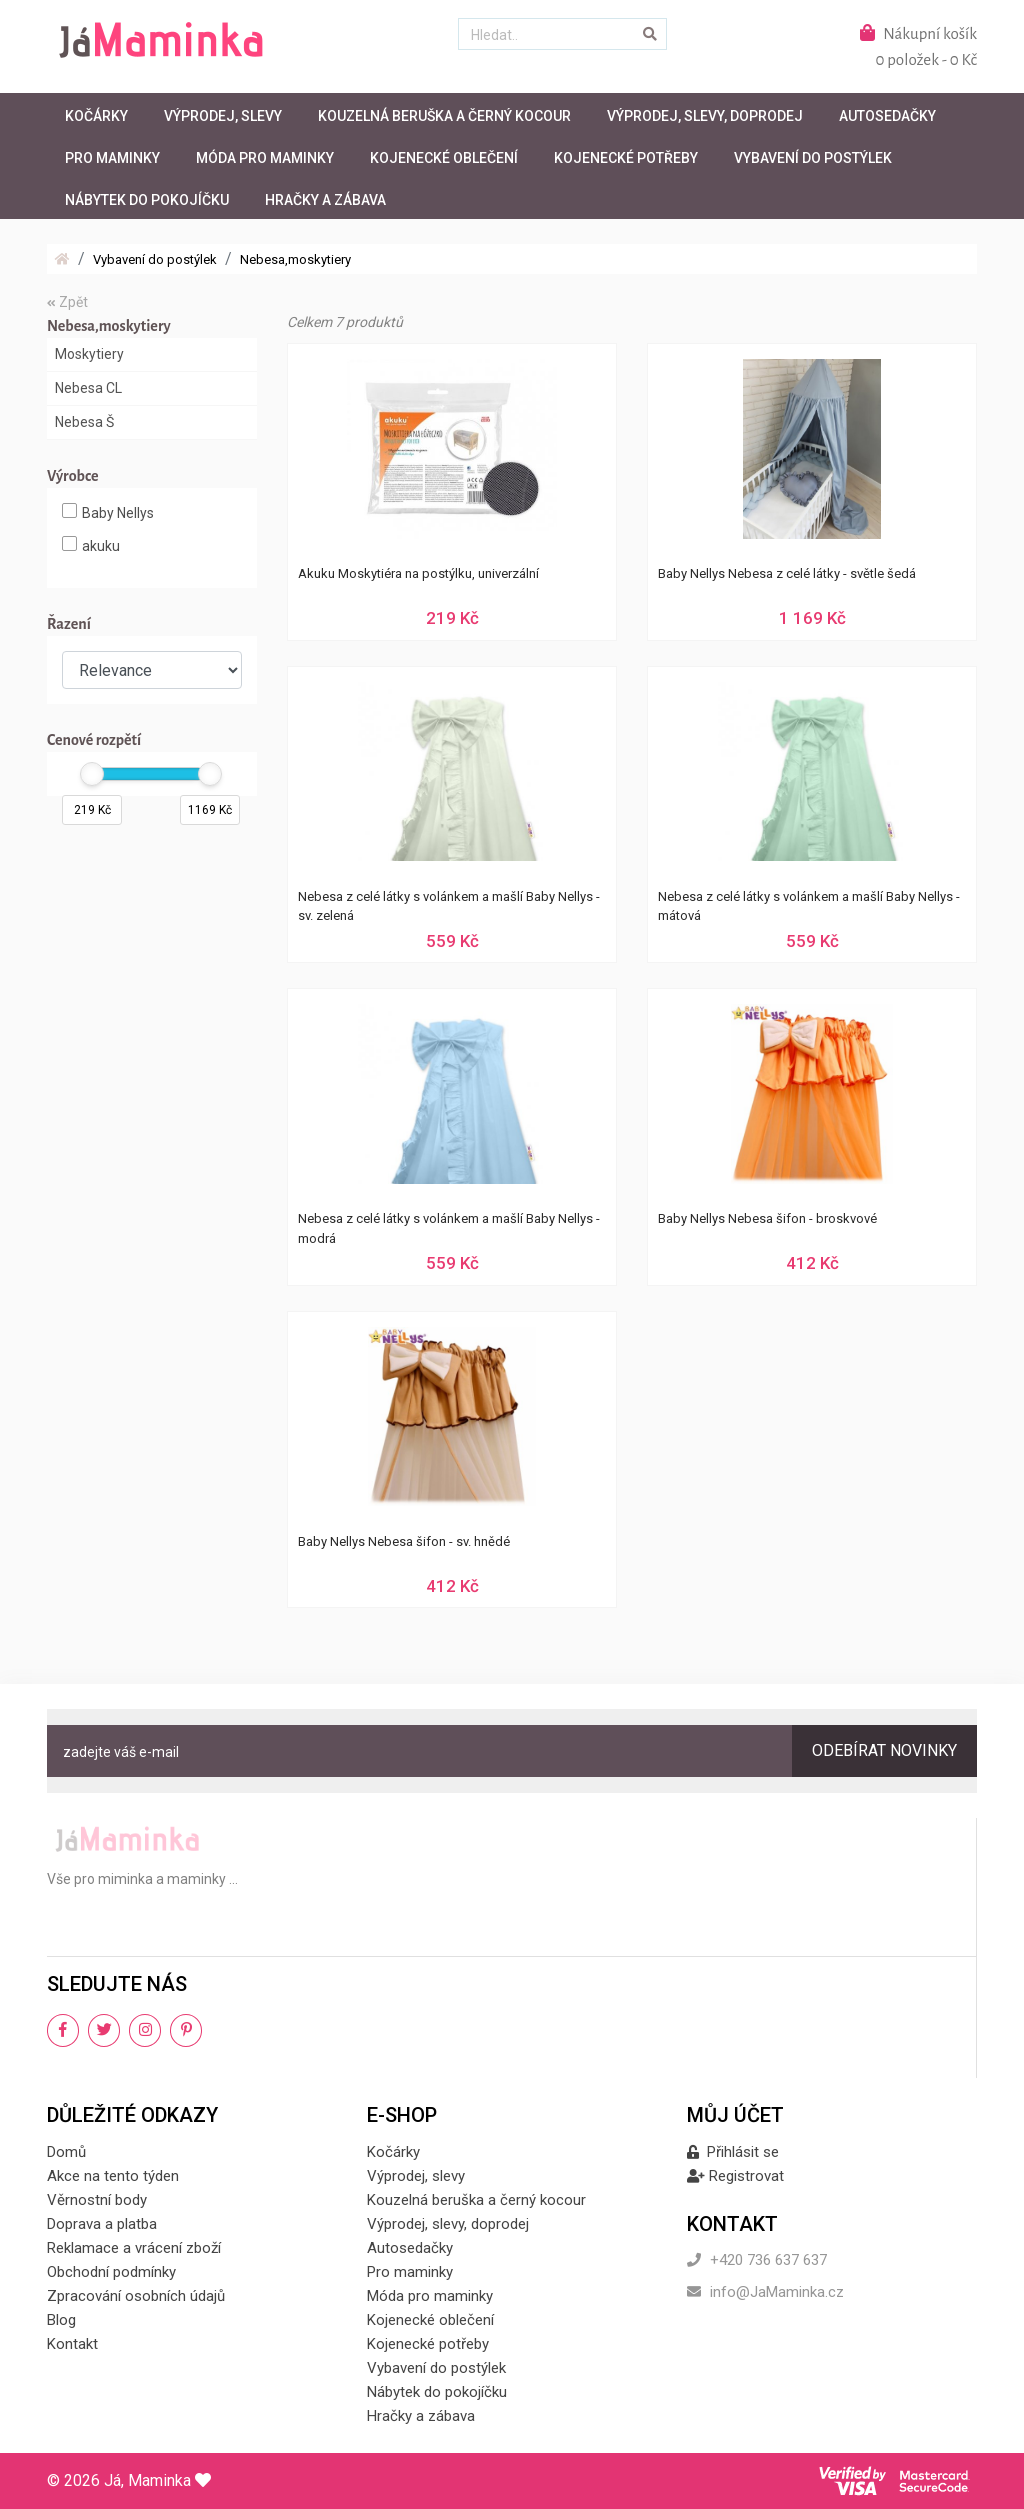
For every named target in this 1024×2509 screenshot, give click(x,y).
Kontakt (72, 2344)
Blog (61, 2320)
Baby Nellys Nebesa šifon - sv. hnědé (404, 1541)
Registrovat (735, 2176)
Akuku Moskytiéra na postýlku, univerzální (418, 573)
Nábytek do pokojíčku (147, 200)
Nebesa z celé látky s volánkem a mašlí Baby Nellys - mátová (809, 906)
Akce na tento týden (113, 2176)
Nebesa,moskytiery (295, 259)
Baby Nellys (108, 512)
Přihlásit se (733, 2152)
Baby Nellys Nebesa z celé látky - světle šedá (787, 573)
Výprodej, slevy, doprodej (705, 116)
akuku (91, 545)
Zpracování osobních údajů (136, 2296)
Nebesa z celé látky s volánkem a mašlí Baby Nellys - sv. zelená (449, 906)
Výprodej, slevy (223, 116)
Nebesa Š (84, 422)
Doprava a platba (102, 2224)
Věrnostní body (97, 2200)
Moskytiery (89, 354)
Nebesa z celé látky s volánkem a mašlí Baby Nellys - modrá (449, 1228)
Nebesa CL (88, 388)
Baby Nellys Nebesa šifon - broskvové (767, 1218)
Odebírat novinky (884, 1750)
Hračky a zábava (325, 200)
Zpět (67, 302)
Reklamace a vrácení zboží (134, 2248)
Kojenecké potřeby (626, 158)
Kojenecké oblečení (444, 158)
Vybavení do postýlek (813, 158)
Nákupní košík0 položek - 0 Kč (918, 46)
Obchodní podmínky (111, 2272)
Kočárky (96, 116)
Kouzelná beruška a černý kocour (444, 116)
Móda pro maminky (265, 158)
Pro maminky (112, 158)
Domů (66, 2152)
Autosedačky (887, 116)
